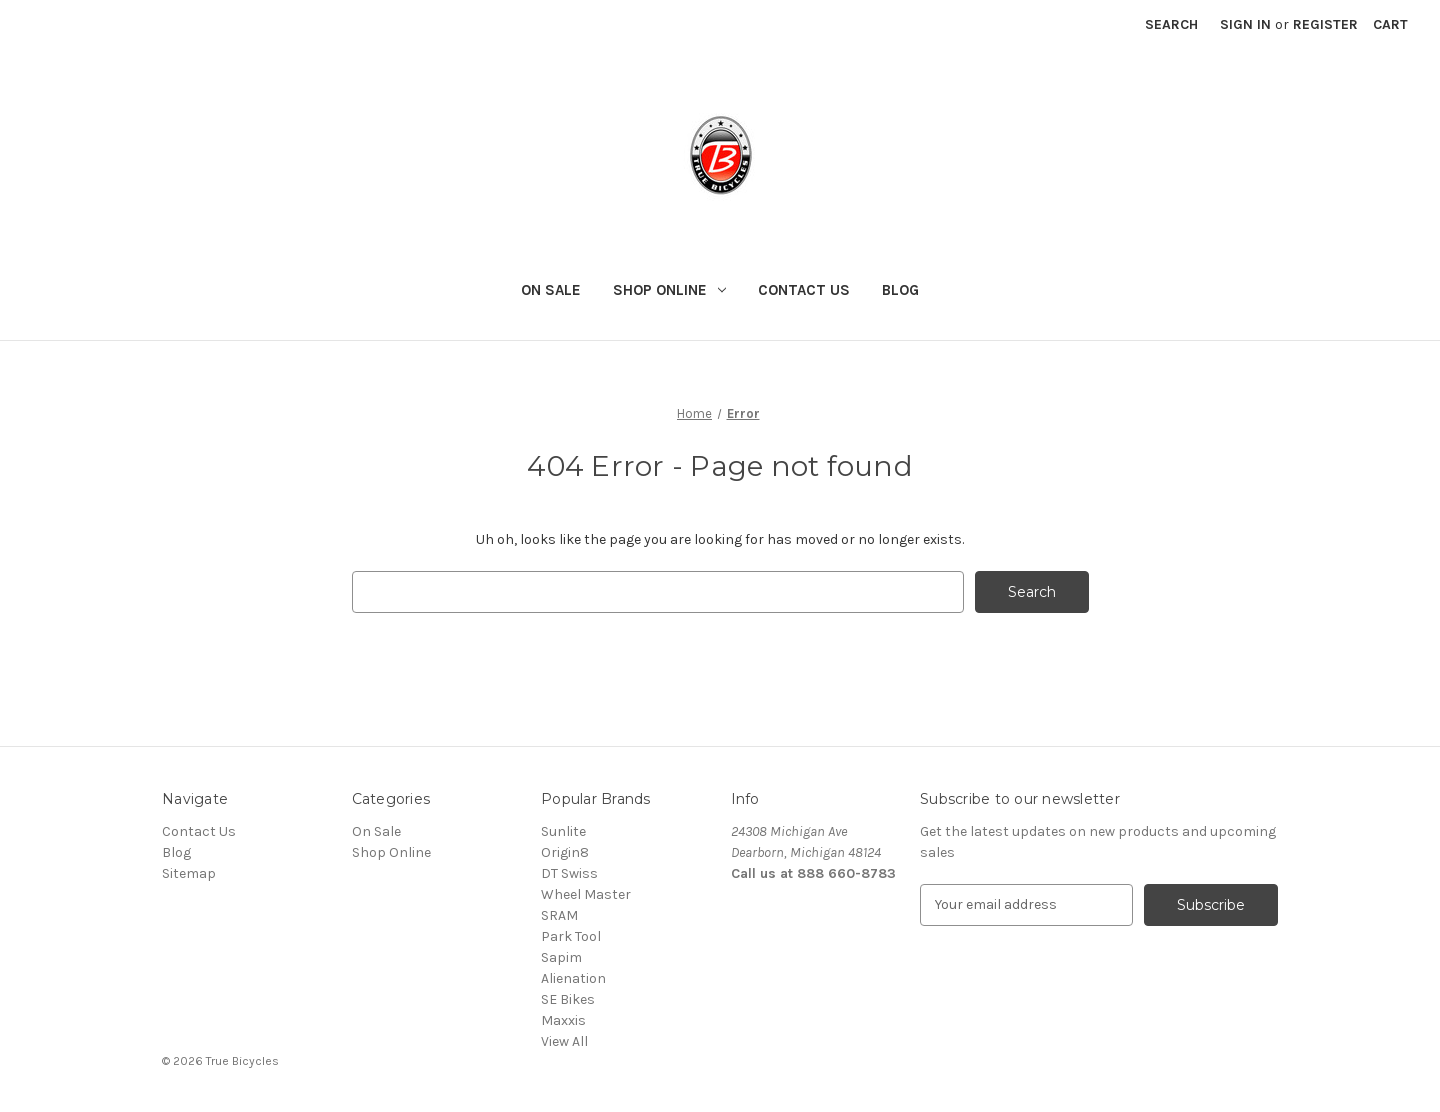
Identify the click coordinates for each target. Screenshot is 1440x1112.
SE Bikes (568, 999)
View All (564, 1041)
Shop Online (669, 290)
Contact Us (804, 290)
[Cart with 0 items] (1390, 24)
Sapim (561, 957)
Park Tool (571, 936)
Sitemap (189, 873)
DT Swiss (569, 873)
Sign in (1245, 24)
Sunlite (563, 831)
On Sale (551, 290)
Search (1171, 24)
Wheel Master (586, 894)
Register (1325, 24)
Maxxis (563, 1020)
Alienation (573, 978)
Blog (900, 290)
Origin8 (565, 852)
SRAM (559, 915)
